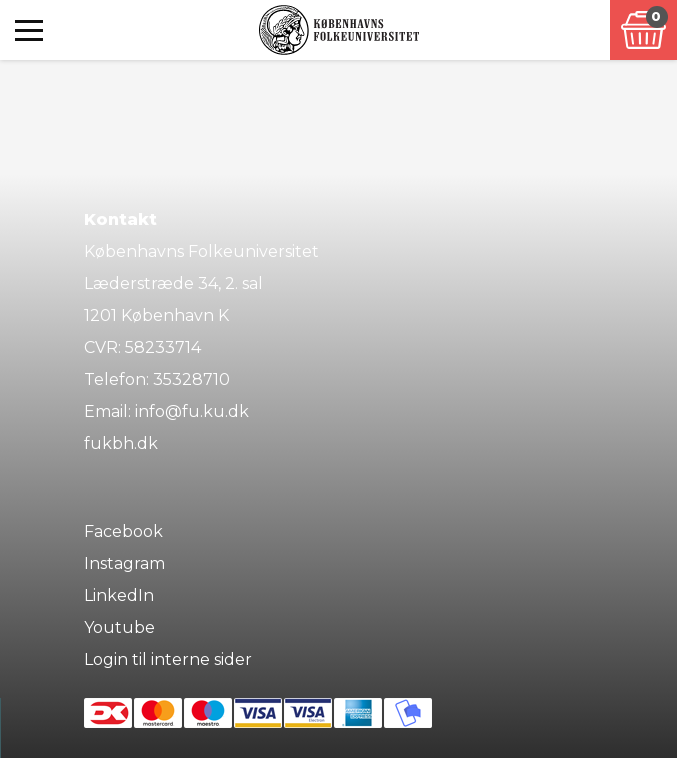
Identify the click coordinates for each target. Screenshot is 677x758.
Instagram (124, 563)
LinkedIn (119, 595)
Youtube (119, 627)
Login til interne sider (168, 659)
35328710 (191, 379)
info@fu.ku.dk (192, 411)
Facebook (123, 531)
